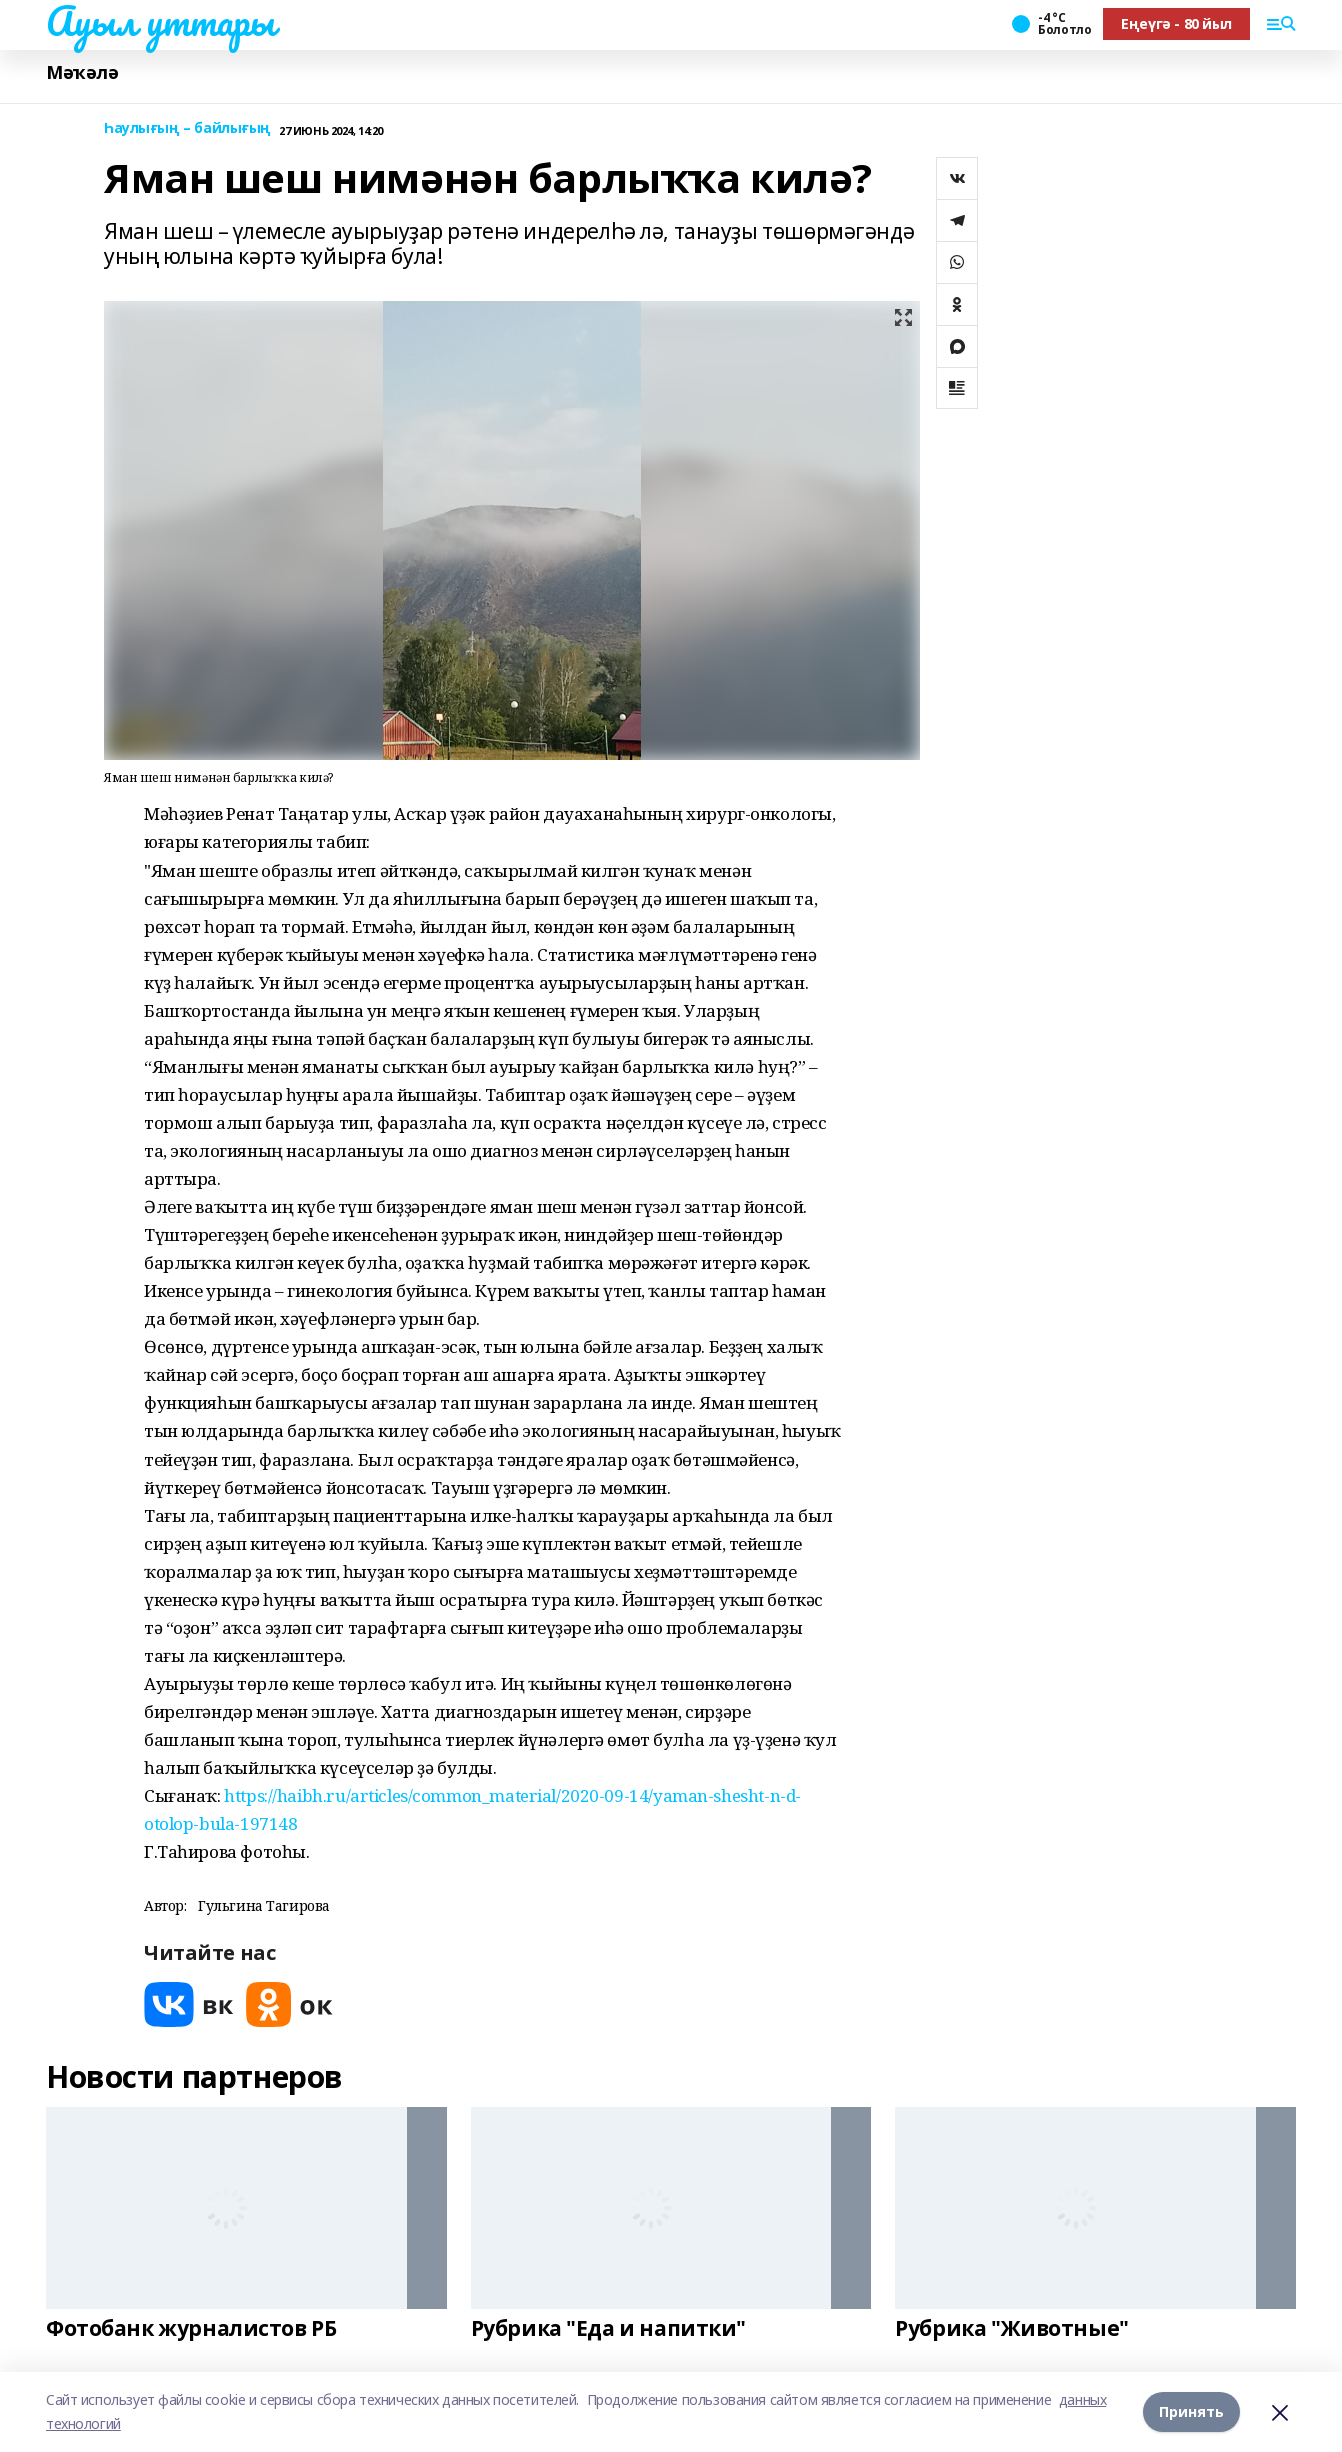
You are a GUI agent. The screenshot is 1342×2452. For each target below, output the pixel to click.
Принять (1191, 2411)
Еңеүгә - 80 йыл (1176, 23)
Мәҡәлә (82, 72)
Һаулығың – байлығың (187, 128)
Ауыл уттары (160, 21)
